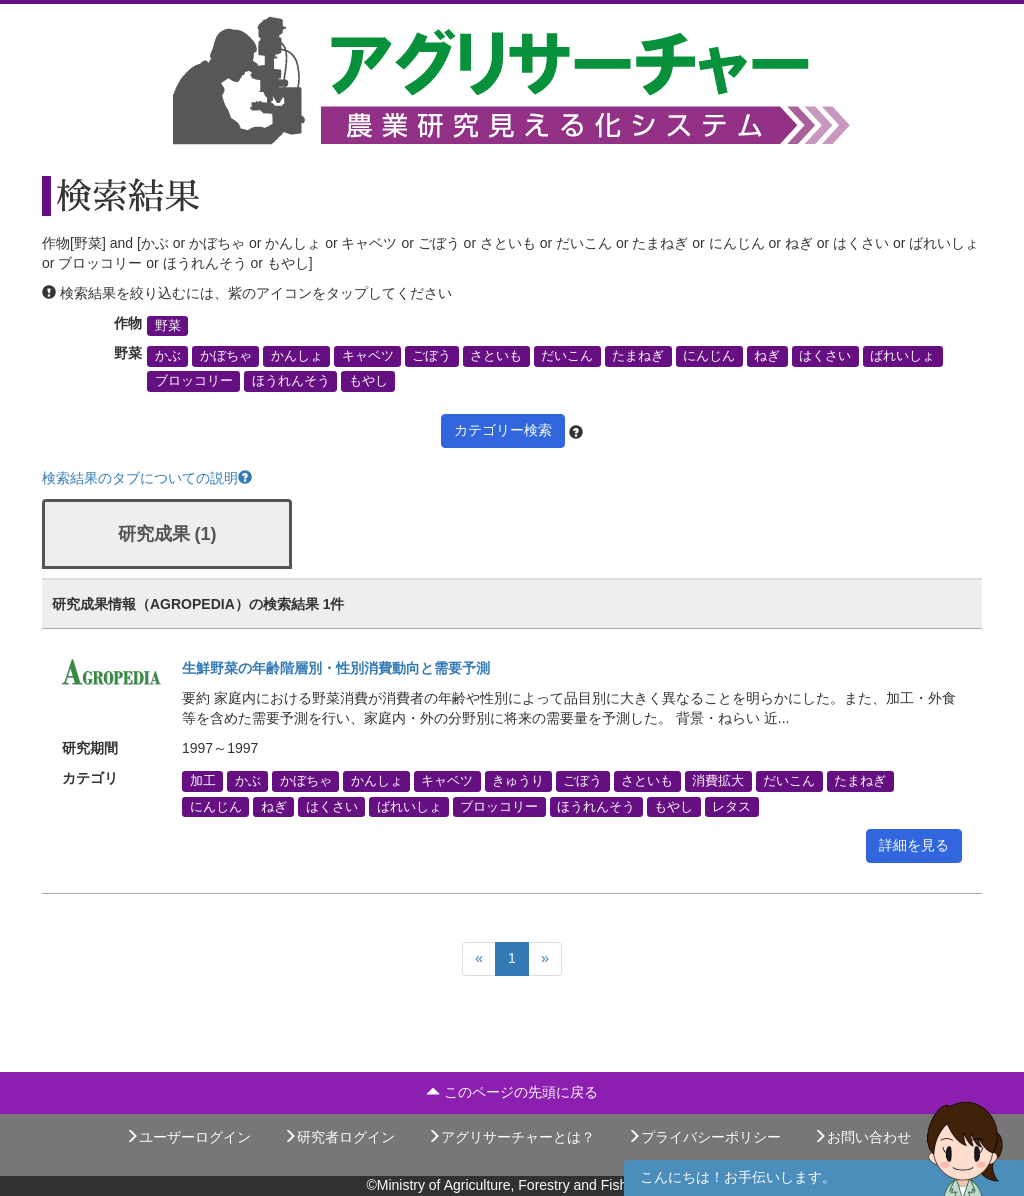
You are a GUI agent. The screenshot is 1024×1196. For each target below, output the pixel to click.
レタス (731, 806)
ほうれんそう (291, 381)
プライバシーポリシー (704, 1137)
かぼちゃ (226, 356)
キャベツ (368, 356)
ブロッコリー (194, 381)
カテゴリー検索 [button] (503, 430)
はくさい (825, 356)
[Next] (545, 959)
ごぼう (431, 356)
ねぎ (767, 356)
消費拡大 (718, 781)
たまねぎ (638, 356)
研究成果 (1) (167, 534)
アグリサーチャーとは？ (511, 1137)
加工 (203, 781)
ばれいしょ (902, 356)
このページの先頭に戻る (512, 1092)
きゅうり (518, 781)
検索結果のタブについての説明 (147, 478)
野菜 (168, 326)
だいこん (567, 356)
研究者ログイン (339, 1137)
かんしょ (297, 356)
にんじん (709, 356)
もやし (368, 381)
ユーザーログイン (188, 1137)
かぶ (168, 356)
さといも (496, 356)
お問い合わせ (862, 1137)
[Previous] (479, 959)
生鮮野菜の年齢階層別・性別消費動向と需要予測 (336, 668)
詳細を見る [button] (914, 845)
